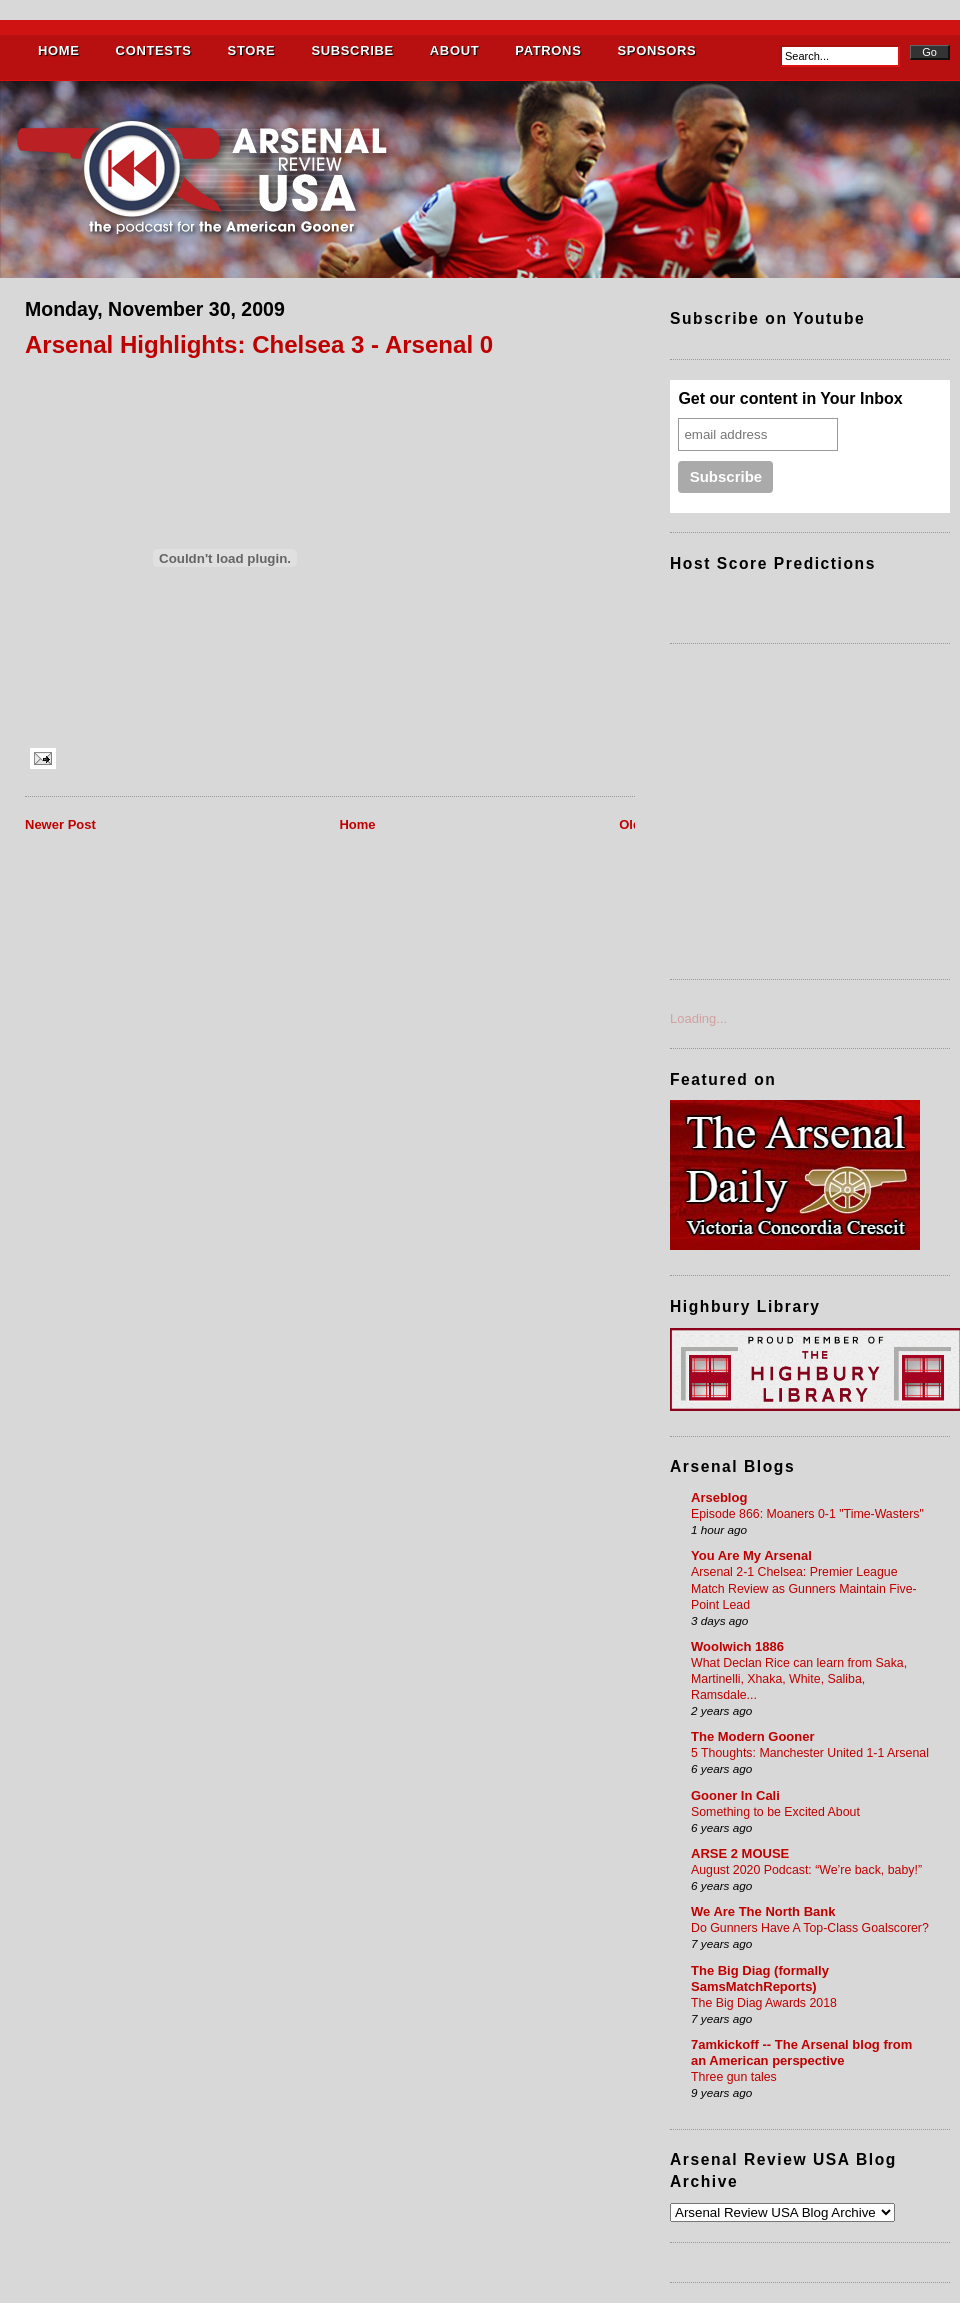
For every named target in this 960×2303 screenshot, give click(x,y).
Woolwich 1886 (737, 1646)
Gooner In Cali (735, 1795)
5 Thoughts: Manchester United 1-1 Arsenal (810, 1753)
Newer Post (60, 824)
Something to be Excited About (775, 1812)
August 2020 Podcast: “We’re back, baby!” (806, 1870)
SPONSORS (656, 50)
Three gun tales (734, 2077)
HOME (59, 50)
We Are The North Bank (763, 1911)
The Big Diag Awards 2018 (764, 2003)
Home (357, 824)
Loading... (698, 1018)
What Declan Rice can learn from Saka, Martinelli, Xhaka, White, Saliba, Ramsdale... (799, 1679)
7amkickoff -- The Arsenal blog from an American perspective (801, 2052)
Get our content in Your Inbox (790, 398)
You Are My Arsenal (751, 1555)
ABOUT (454, 50)
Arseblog (719, 1497)
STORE (252, 50)
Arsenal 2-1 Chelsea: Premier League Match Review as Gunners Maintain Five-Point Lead (804, 1588)
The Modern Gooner (753, 1736)
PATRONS (548, 50)
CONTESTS (154, 50)
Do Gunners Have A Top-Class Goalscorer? (810, 1928)
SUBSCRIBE (352, 50)
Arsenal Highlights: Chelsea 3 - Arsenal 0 (259, 344)
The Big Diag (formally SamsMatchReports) (760, 1978)
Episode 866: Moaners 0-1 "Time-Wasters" (807, 1514)
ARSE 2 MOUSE (740, 1853)
